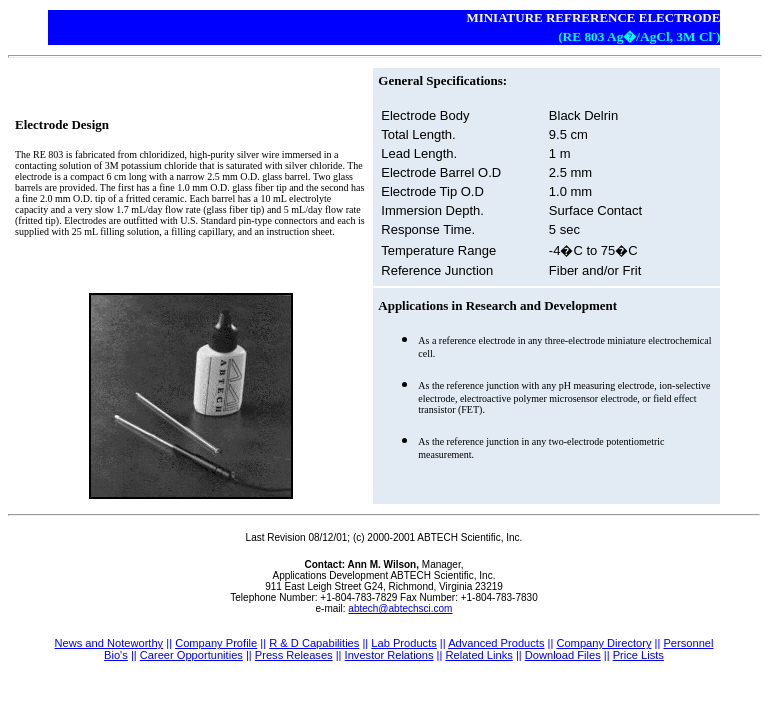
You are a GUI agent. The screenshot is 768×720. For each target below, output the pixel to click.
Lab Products (403, 643)
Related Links (478, 655)
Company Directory (603, 643)
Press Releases (294, 655)
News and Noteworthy (108, 643)
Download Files (563, 655)
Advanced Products (496, 643)
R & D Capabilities (314, 643)
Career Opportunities (191, 655)
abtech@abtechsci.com (400, 608)
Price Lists (638, 655)
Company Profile (216, 643)
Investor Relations (389, 655)
